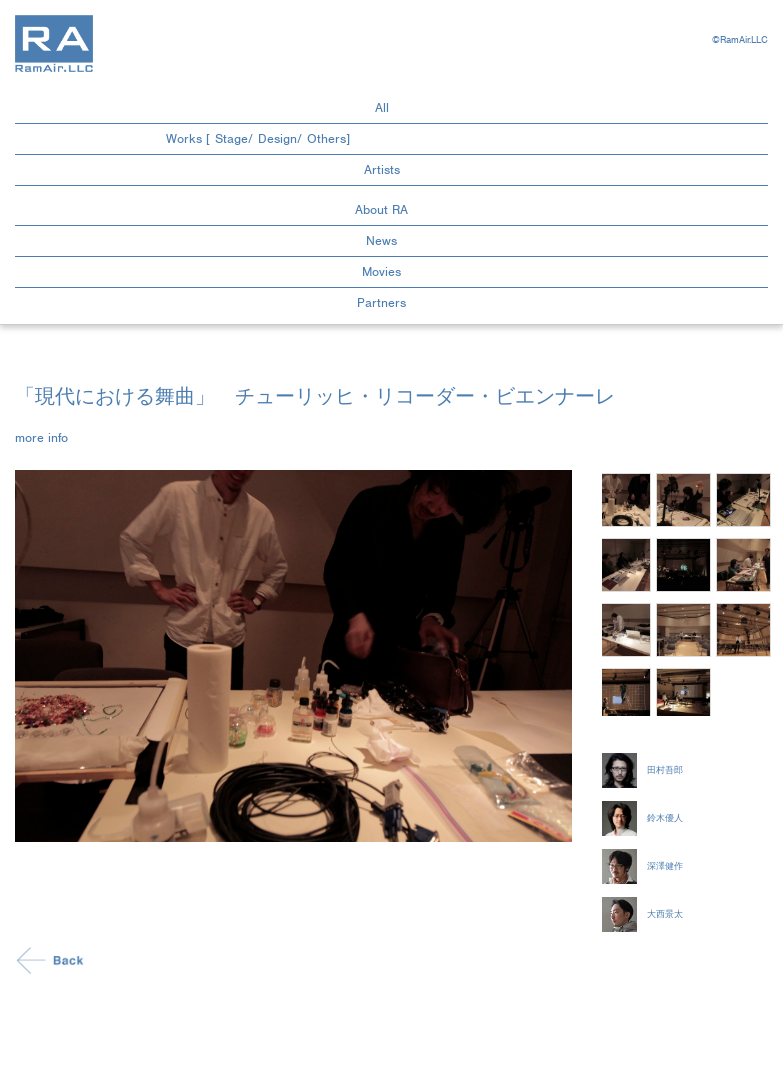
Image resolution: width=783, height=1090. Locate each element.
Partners (381, 302)
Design (277, 138)
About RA (381, 209)
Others (326, 138)
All (382, 107)
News (381, 240)
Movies (381, 271)
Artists (382, 169)
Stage (231, 138)
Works (184, 138)
